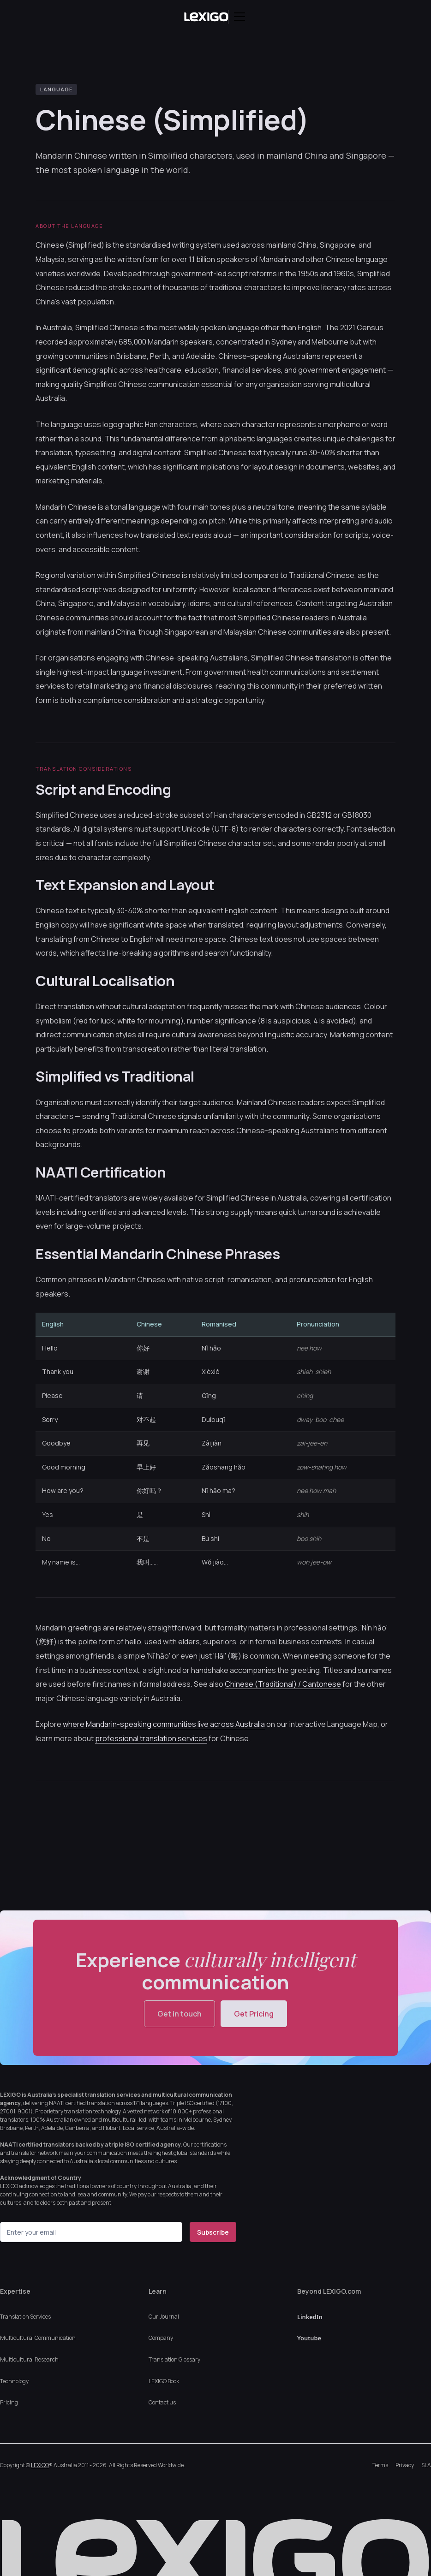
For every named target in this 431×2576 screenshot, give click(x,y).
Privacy (404, 2465)
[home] (206, 16)
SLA (426, 2465)
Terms (380, 2465)
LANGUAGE (56, 89)
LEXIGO (40, 2465)
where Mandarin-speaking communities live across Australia (164, 1724)
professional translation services (151, 1738)
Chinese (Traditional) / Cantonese (283, 1684)
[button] (237, 17)
